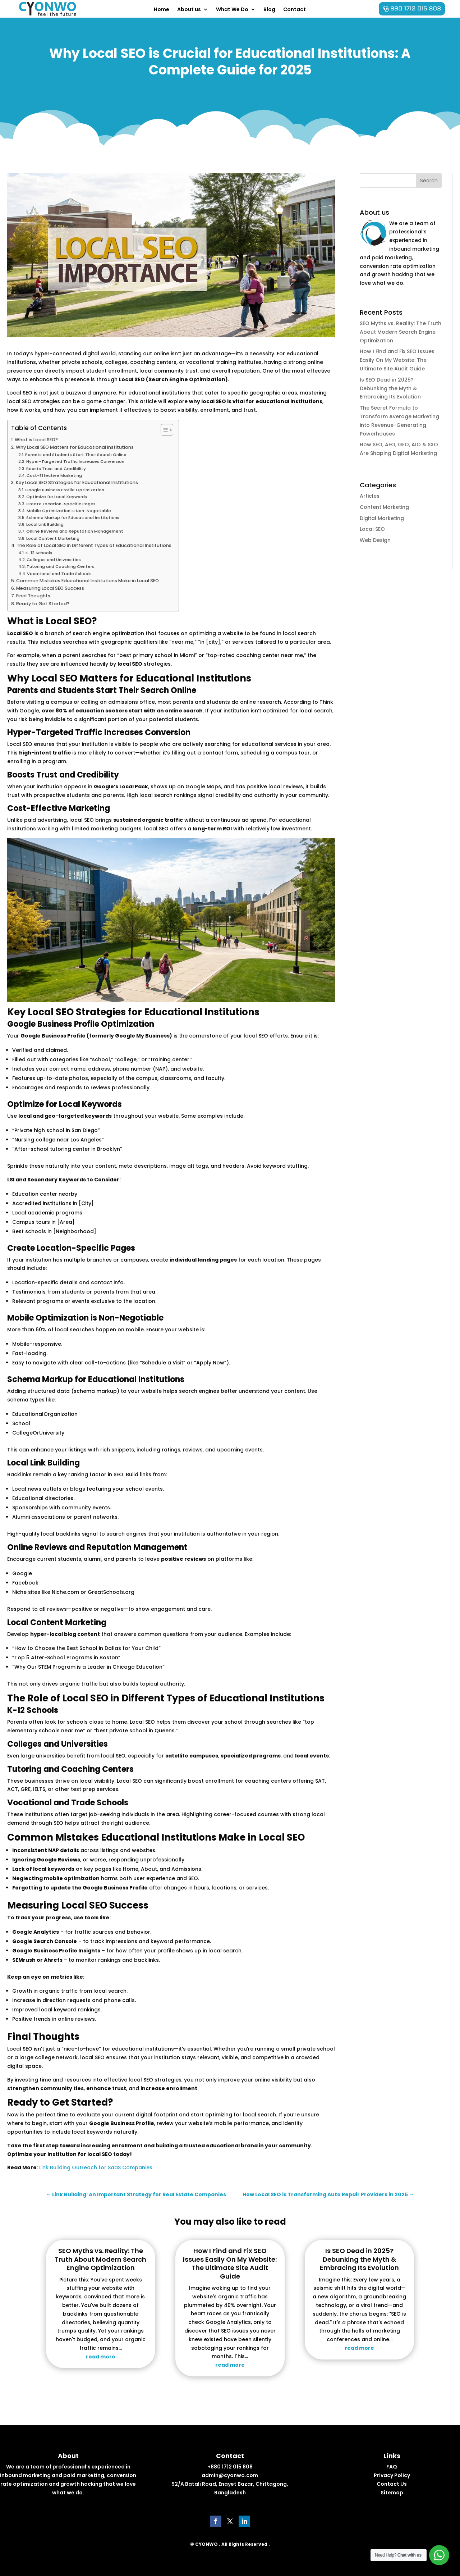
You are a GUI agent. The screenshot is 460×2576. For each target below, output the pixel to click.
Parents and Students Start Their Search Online (75, 454)
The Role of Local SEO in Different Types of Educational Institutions (94, 545)
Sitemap (392, 2492)
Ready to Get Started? (42, 604)
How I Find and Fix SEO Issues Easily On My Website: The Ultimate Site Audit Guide (397, 360)
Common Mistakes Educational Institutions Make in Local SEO (87, 581)
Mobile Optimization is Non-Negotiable (69, 511)
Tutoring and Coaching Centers (60, 566)
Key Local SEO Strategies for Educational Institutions (77, 482)
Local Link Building (45, 524)
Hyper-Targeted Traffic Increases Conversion (75, 461)
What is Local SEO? (36, 440)
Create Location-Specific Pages (61, 504)
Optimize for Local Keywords (56, 497)
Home (161, 9)
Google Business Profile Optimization (64, 490)
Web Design (375, 540)
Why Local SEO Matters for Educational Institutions (75, 447)
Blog (269, 9)
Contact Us (392, 2484)
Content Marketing (384, 507)
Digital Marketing (382, 518)
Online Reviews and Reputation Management (74, 531)
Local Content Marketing (52, 538)
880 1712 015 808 (415, 9)
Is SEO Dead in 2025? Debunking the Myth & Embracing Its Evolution (390, 388)
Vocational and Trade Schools (59, 573)
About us (189, 9)
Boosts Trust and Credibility (56, 468)
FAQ (391, 2466)
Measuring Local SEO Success (50, 588)
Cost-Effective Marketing (54, 475)
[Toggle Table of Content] (163, 430)
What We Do (232, 9)
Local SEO (372, 529)
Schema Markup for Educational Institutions (72, 517)
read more (100, 2356)
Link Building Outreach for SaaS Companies (95, 2167)
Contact (294, 9)
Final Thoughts (33, 596)
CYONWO (206, 2544)
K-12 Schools (39, 553)
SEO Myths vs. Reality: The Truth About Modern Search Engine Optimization (400, 332)
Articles (370, 496)
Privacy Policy (392, 2475)
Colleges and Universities (54, 559)
